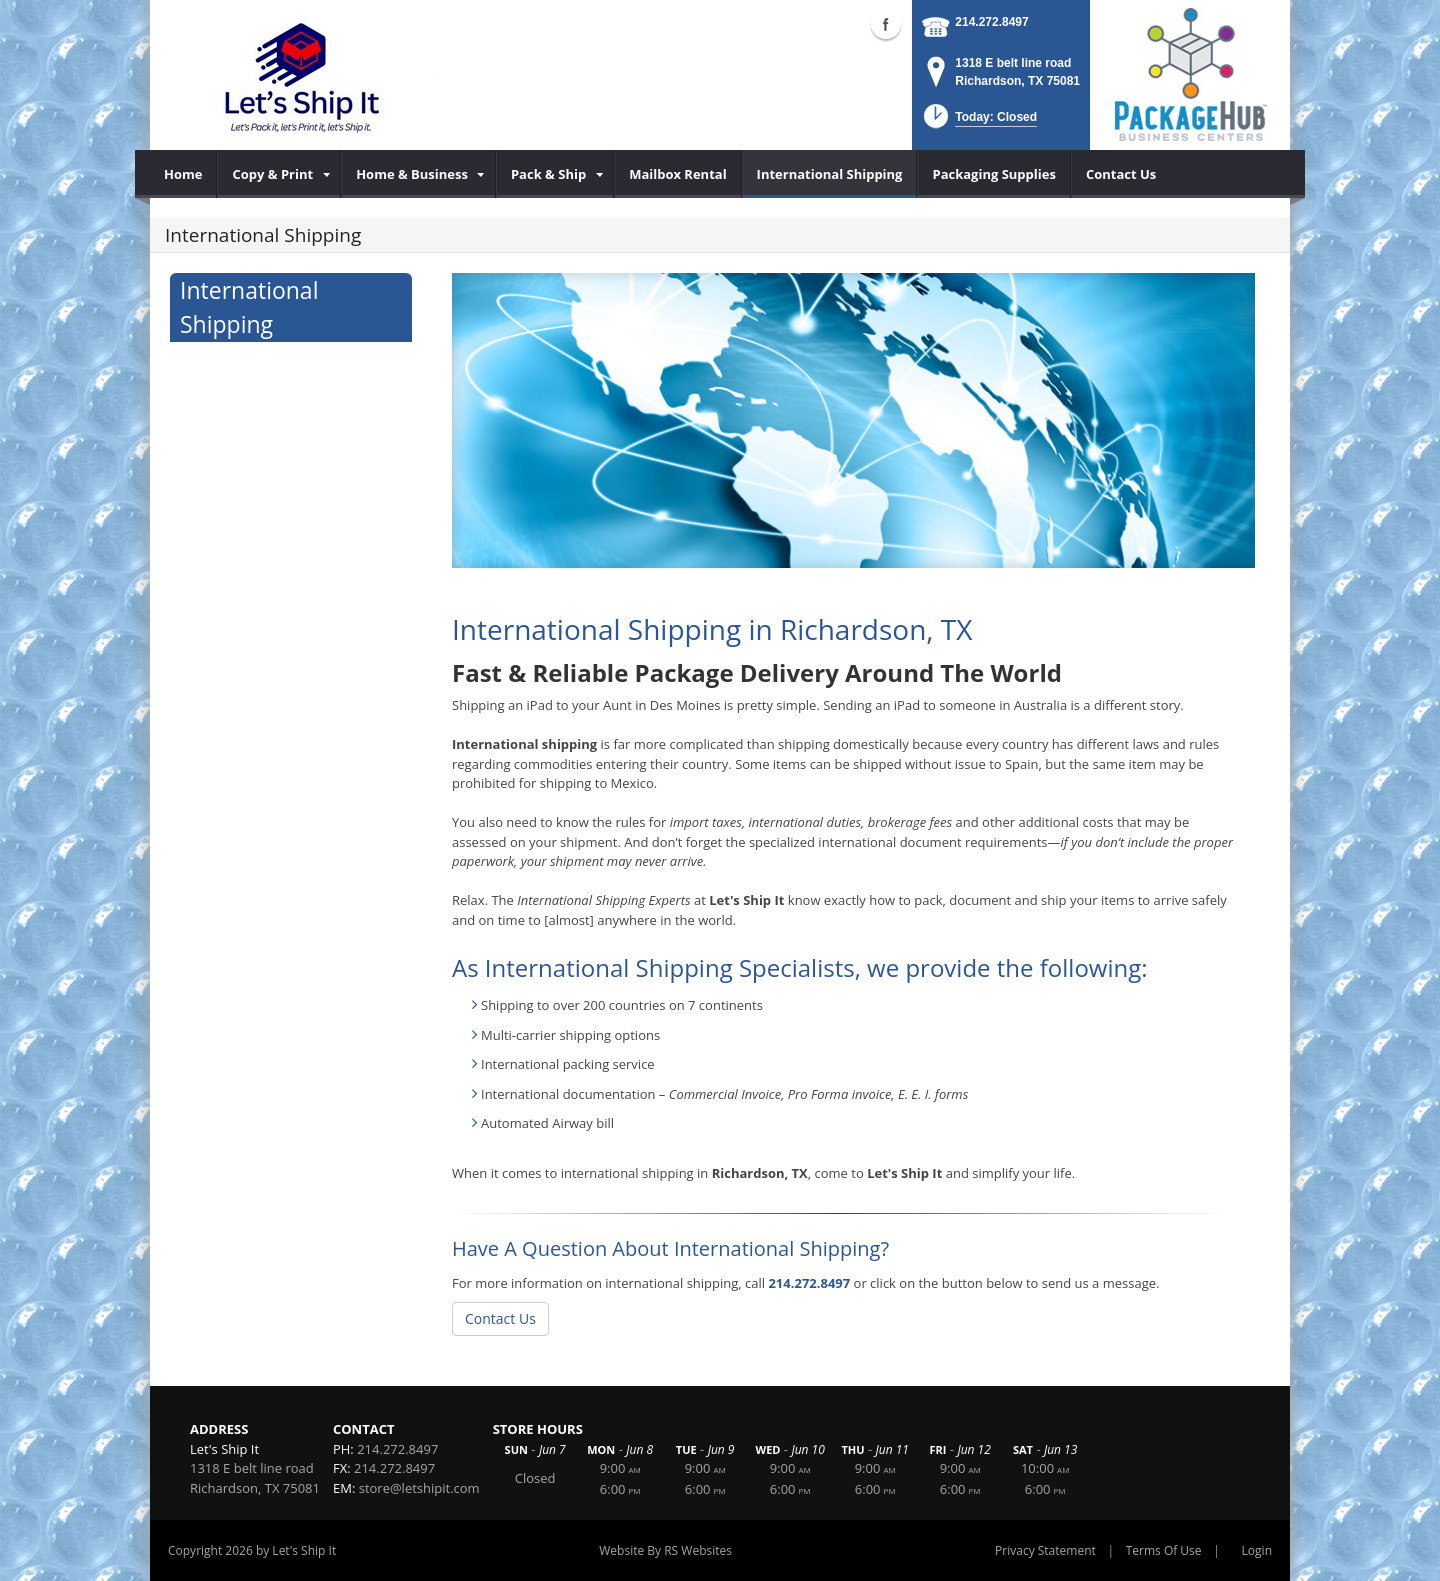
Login (1257, 1550)
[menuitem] (183, 174)
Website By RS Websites (665, 1550)
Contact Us (500, 1318)
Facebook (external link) (886, 24)
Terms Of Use (1164, 1550)
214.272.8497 (991, 22)
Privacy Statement (1045, 1550)
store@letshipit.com (419, 1488)
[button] (978, 122)
